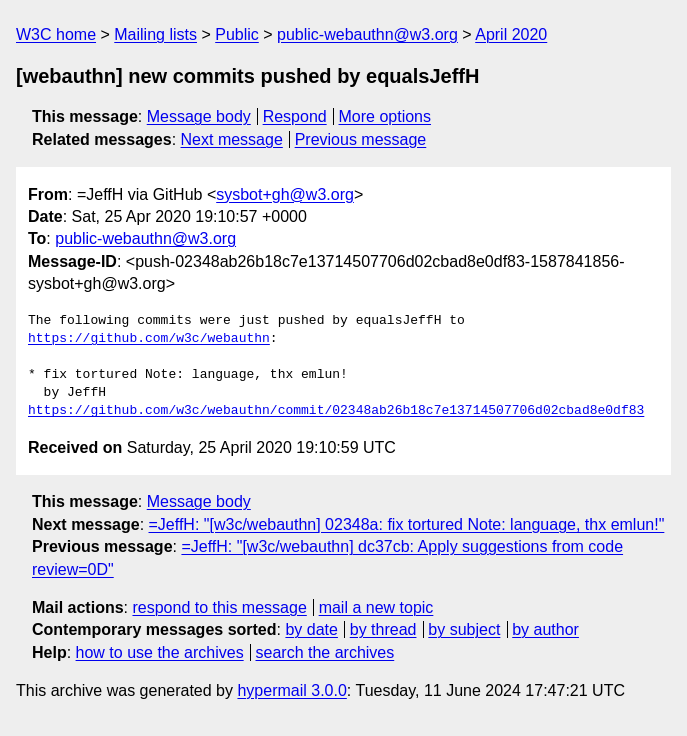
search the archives (325, 652)
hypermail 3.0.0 (291, 690)
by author (545, 629)
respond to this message (219, 607)
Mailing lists (155, 34)
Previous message (361, 139)
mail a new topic (376, 607)
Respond (295, 116)
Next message (232, 139)
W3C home (56, 34)
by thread (383, 629)
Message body (199, 116)
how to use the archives (160, 652)
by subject (464, 629)
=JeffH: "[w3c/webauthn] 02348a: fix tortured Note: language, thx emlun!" (407, 524)
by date (311, 629)
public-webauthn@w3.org (367, 34)
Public (237, 34)
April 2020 (511, 34)
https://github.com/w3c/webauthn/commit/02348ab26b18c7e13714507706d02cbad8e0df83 (336, 411)
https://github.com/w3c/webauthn (149, 339)
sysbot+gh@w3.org (285, 194)
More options (385, 116)
